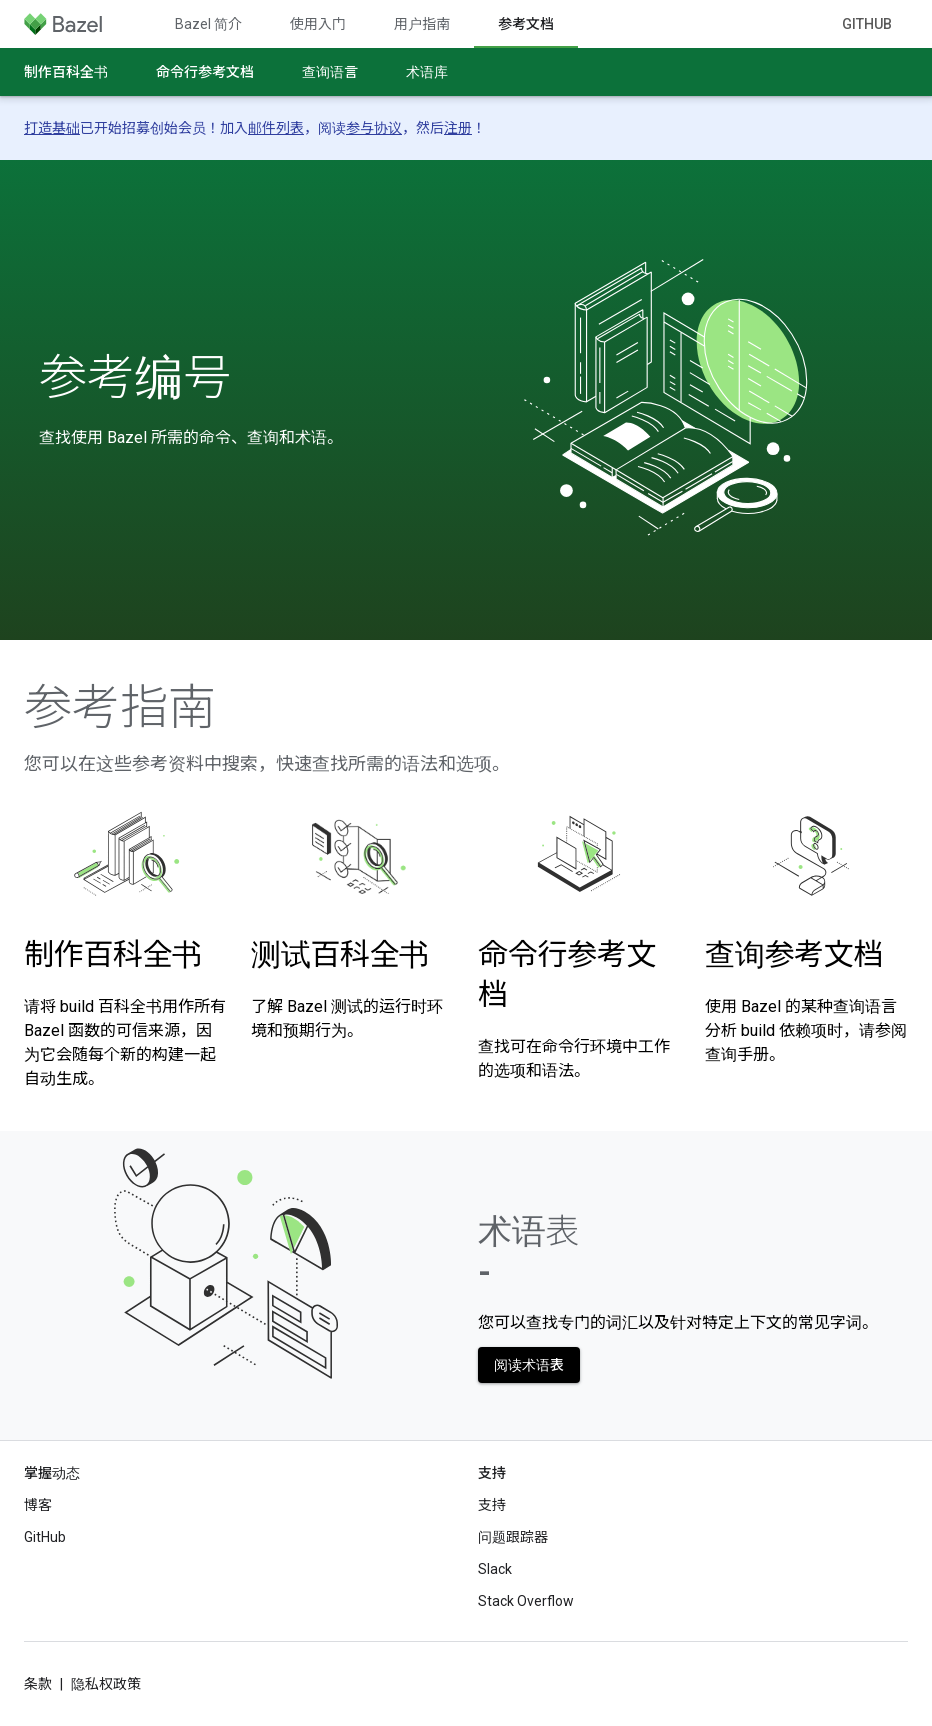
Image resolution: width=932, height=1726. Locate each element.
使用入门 (318, 24)
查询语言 (330, 72)
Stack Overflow (526, 1601)
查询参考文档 (794, 954)
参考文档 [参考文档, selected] (526, 24)
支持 (492, 1505)
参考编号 (135, 378)
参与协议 (374, 128)
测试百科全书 (340, 954)
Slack (495, 1569)
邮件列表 (276, 128)
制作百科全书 (66, 72)
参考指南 (120, 708)
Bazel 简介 (208, 24)
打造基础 (52, 128)
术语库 (427, 72)
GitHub (867, 24)
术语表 (528, 1251)
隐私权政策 (106, 1684)
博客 (38, 1505)
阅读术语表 (529, 1365)
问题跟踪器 (513, 1537)
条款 (38, 1684)
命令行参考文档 (205, 72)
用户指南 (422, 24)
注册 (458, 128)
